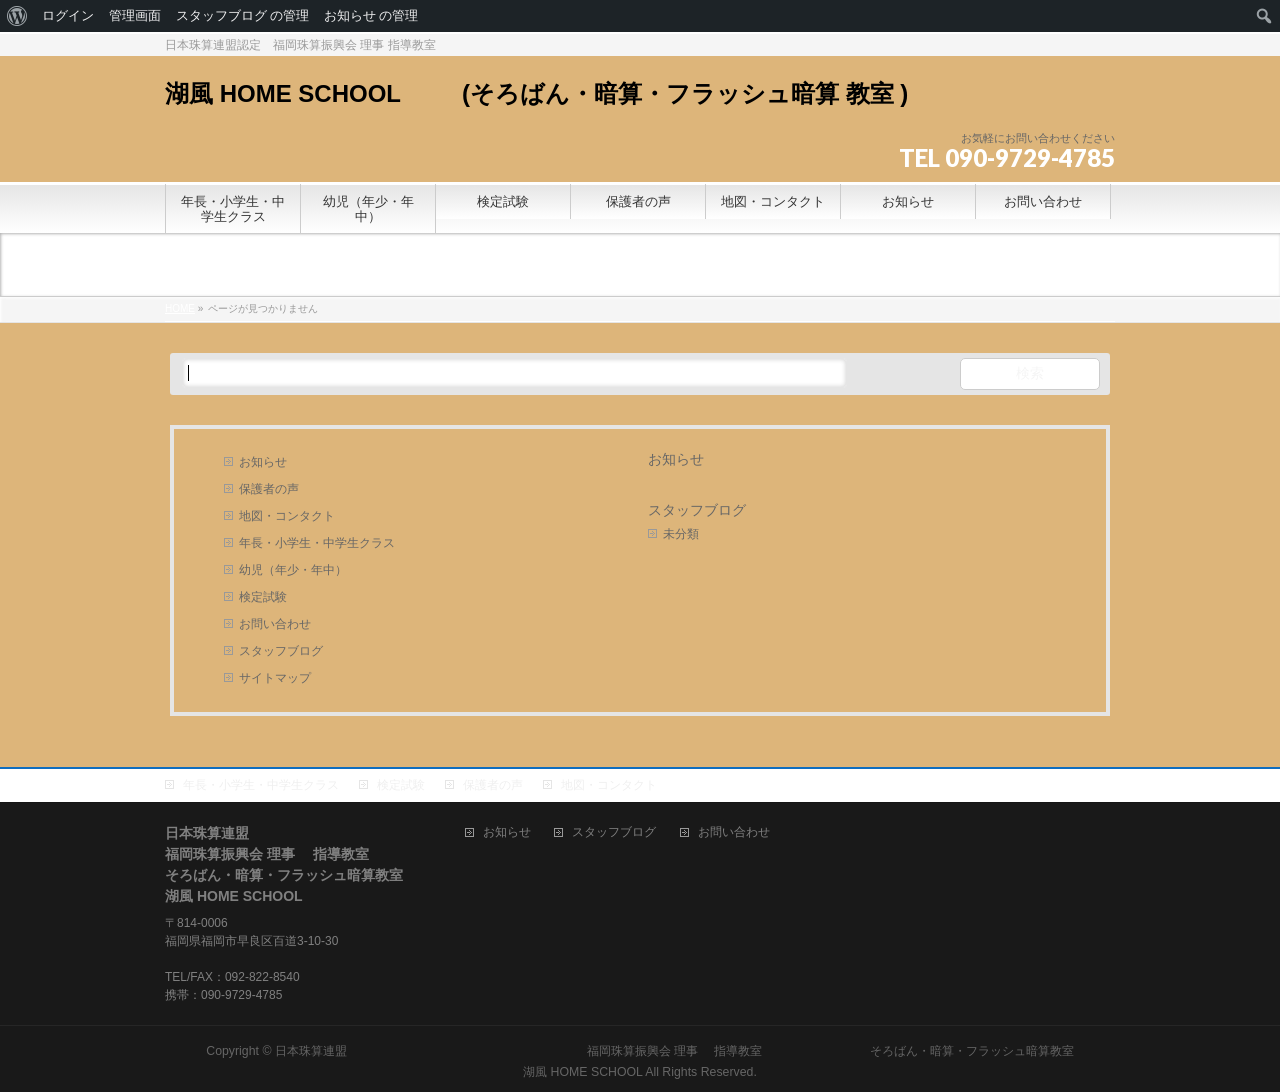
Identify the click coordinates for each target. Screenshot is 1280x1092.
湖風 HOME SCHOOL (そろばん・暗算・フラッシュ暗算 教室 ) (548, 93)
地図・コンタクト (287, 516)
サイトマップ (275, 678)
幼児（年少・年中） (293, 570)
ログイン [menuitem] (68, 15)
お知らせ (263, 462)
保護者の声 (269, 489)
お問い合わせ (275, 624)
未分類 (681, 534)
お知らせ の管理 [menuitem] (371, 15)
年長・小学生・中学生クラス (317, 543)
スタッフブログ (281, 651)
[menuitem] (17, 16)
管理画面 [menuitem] (135, 15)
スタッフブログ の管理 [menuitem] (242, 15)
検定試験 (263, 597)
